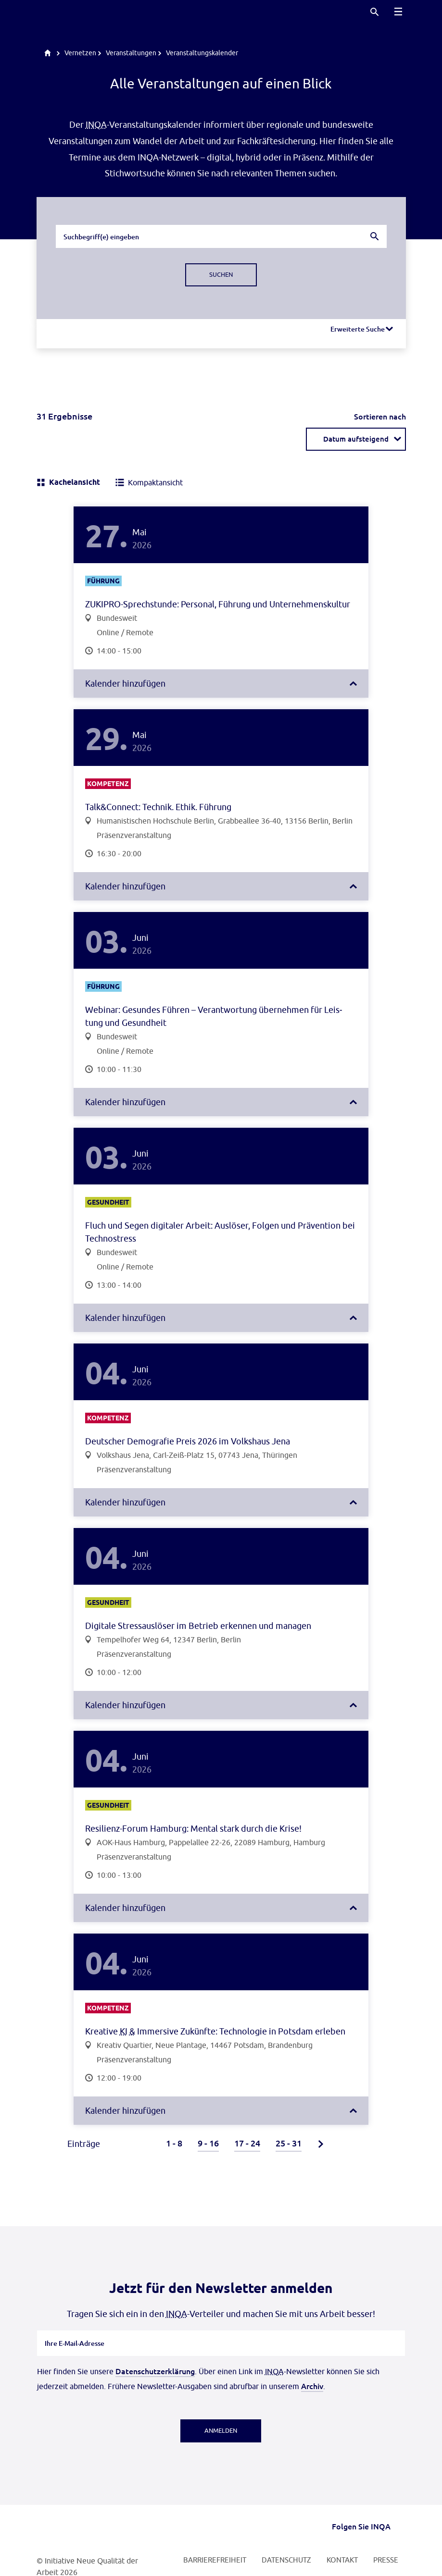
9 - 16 (208, 2142)
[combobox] (221, 236)
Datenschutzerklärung (155, 2371)
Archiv (312, 2385)
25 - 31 (289, 2142)
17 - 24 (247, 2142)
